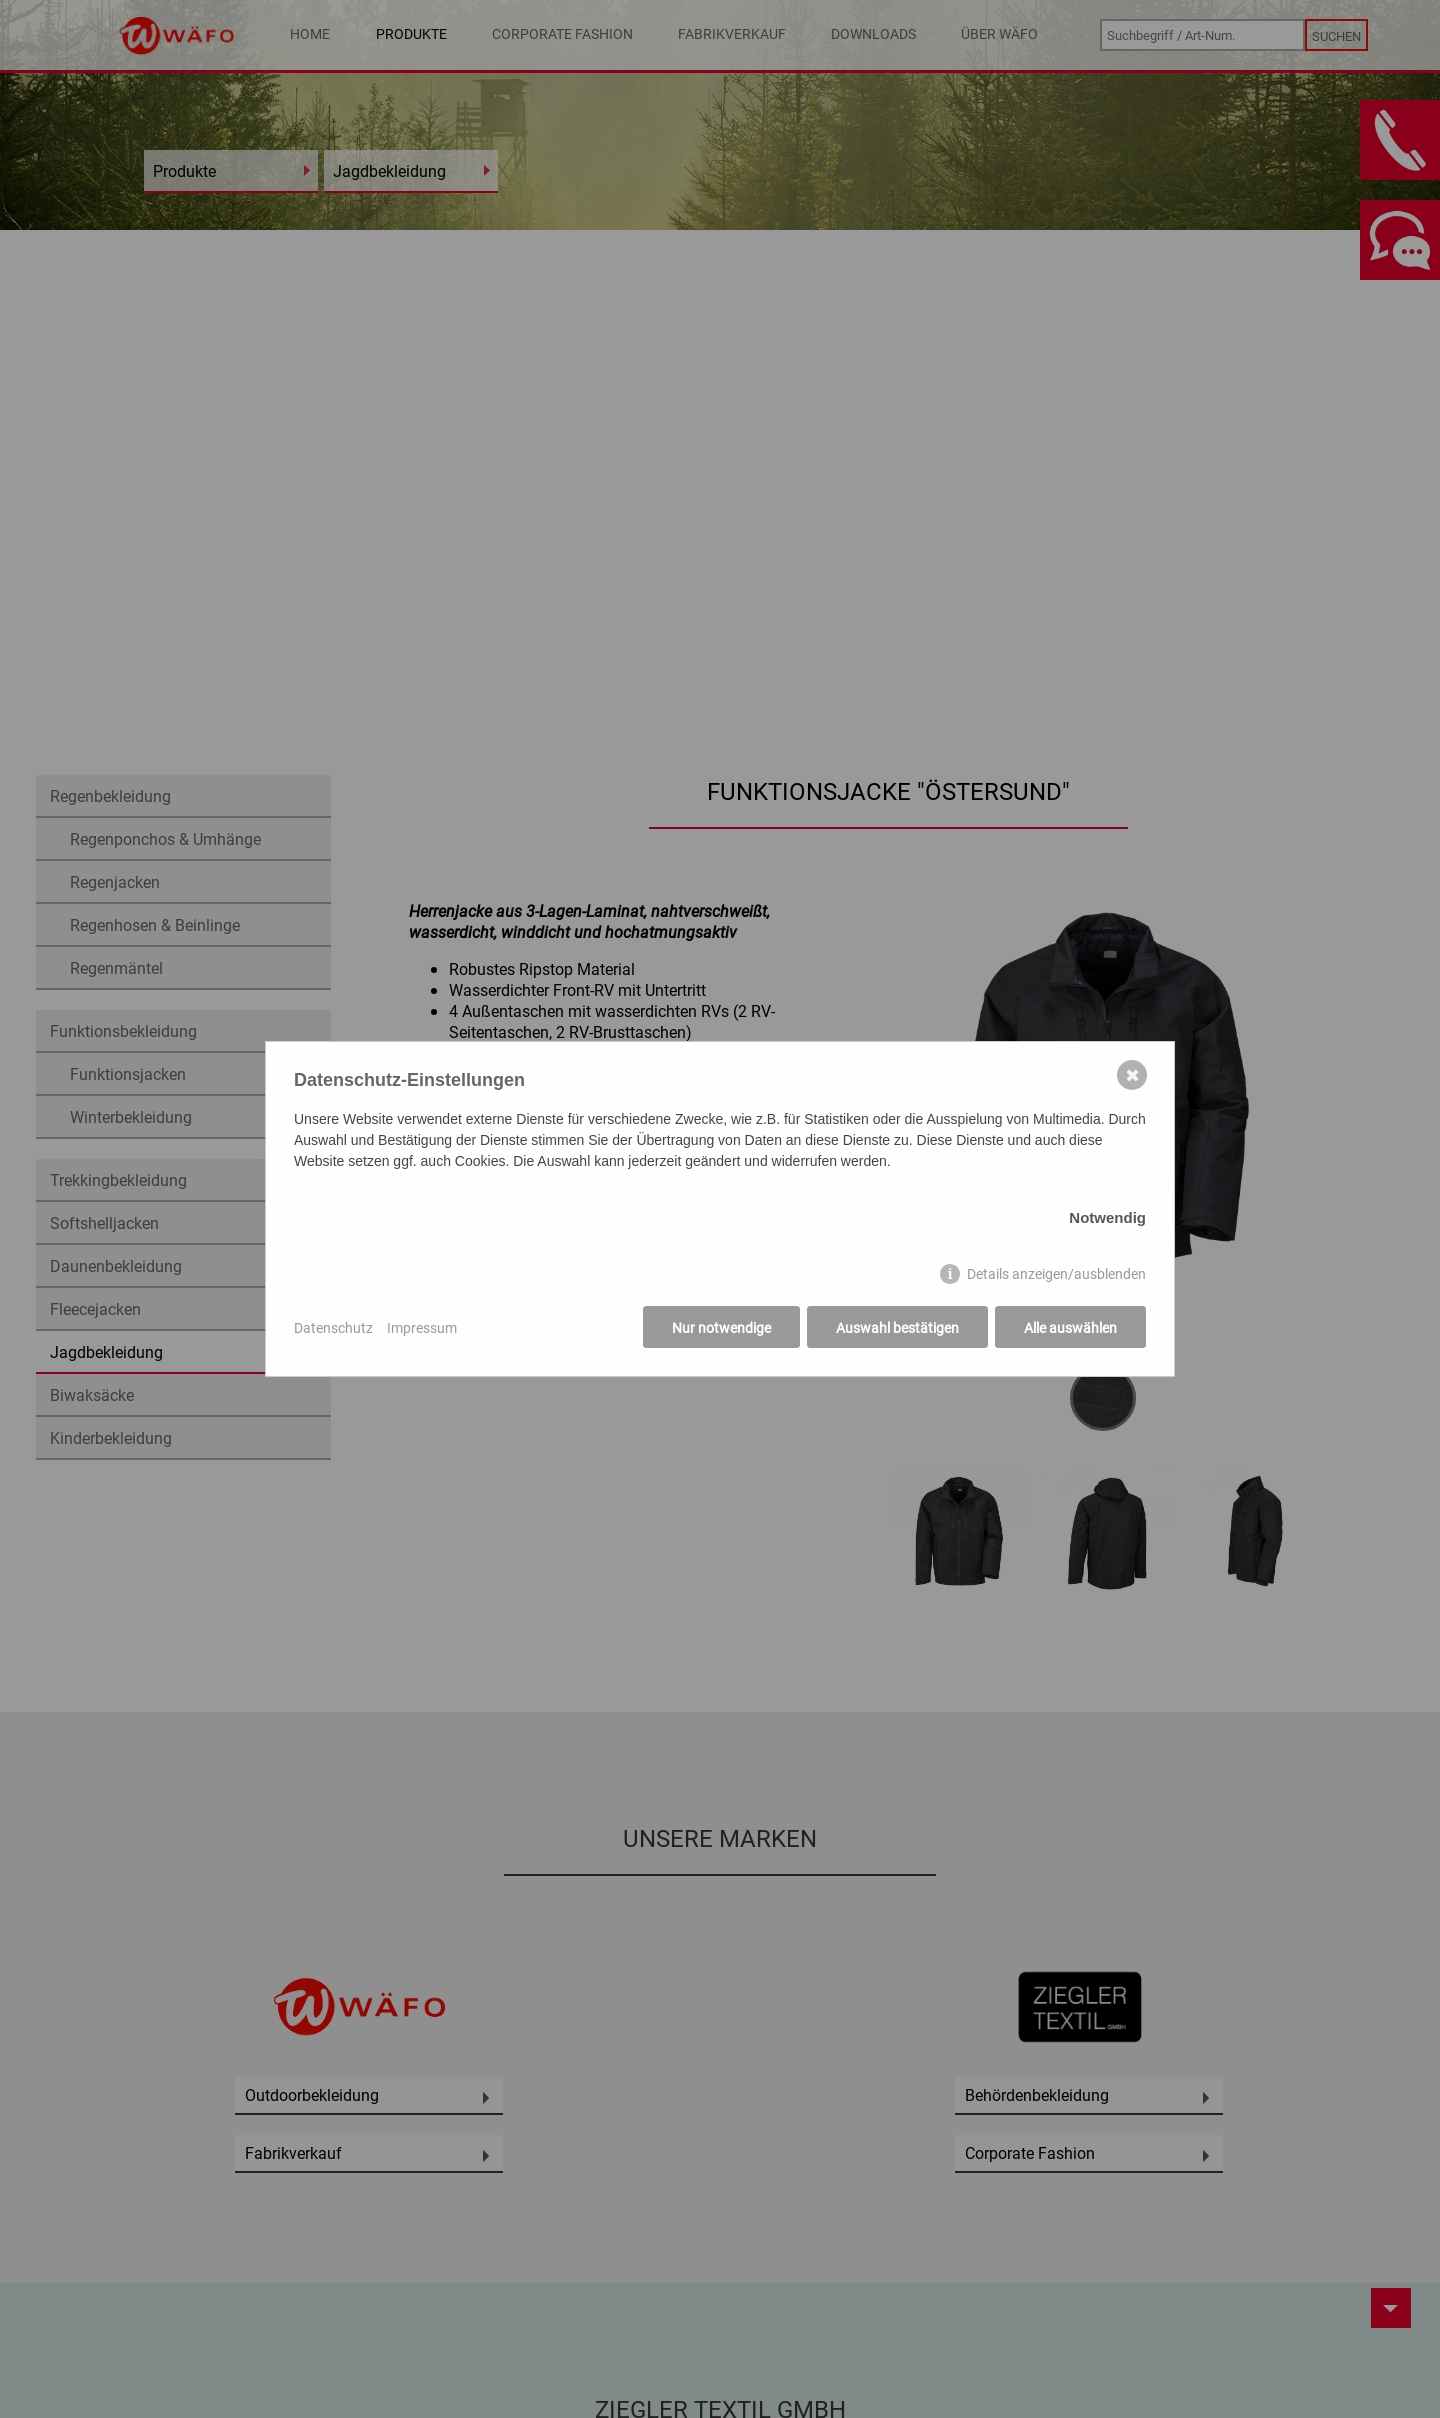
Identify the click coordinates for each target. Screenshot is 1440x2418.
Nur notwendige (721, 1327)
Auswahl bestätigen (897, 1327)
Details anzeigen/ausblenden (1056, 1273)
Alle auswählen (1070, 1327)
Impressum (422, 1327)
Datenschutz (333, 1327)
